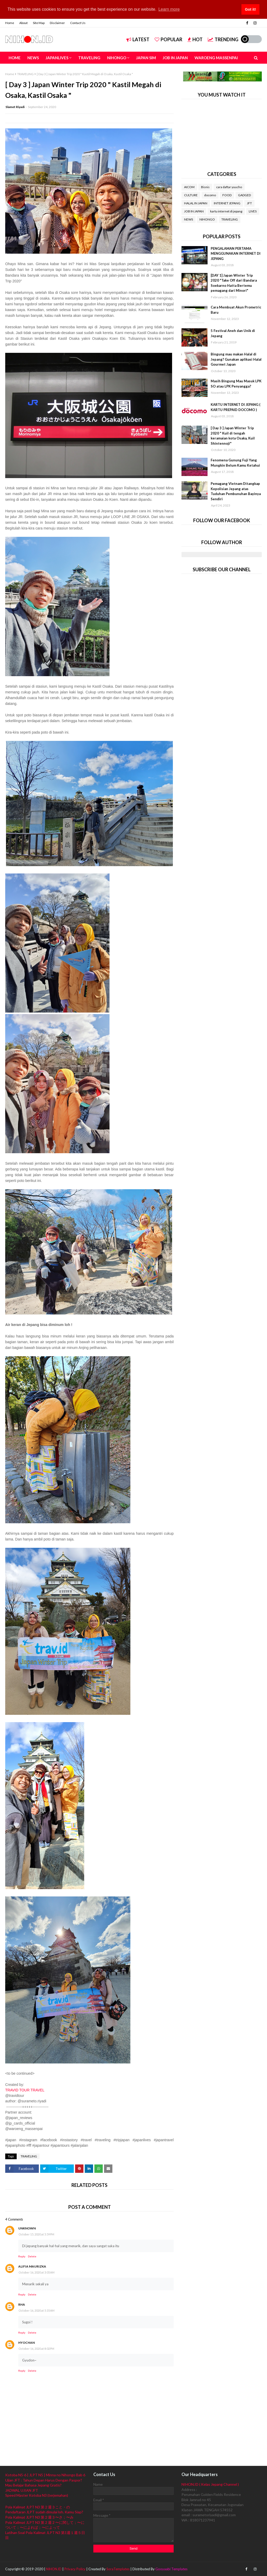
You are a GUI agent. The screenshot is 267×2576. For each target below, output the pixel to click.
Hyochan (26, 2343)
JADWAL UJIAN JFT (21, 2490)
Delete (32, 2256)
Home (9, 23)
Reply (21, 2256)
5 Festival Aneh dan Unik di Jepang (233, 333)
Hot (195, 39)
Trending (223, 39)
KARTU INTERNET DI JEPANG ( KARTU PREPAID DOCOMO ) (235, 407)
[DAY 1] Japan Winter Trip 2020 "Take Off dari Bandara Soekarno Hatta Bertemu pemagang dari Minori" (234, 283)
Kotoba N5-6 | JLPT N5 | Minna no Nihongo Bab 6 (45, 2475)
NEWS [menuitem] (33, 57)
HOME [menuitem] (15, 57)
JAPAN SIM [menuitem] (146, 57)
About (23, 23)
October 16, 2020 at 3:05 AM (36, 2272)
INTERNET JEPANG (227, 203)
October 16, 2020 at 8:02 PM (36, 2348)
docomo (210, 195)
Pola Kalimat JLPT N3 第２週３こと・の (37, 2507)
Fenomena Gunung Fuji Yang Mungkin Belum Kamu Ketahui (235, 462)
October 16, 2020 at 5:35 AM (36, 2310)
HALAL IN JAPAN (195, 203)
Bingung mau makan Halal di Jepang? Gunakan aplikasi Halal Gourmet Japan (236, 359)
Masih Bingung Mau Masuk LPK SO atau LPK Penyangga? (236, 383)
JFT (249, 203)
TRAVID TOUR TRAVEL (24, 2090)
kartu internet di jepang (226, 211)
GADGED (244, 195)
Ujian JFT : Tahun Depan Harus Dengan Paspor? (43, 2480)
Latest (137, 39)
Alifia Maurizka (32, 2266)
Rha (21, 2304)
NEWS (188, 219)
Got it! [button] (250, 9)
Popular (168, 39)
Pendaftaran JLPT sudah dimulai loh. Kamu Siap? (44, 2512)
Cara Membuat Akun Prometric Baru (236, 309)
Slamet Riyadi (15, 107)
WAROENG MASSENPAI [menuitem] (216, 57)
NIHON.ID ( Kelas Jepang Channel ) (210, 2484)
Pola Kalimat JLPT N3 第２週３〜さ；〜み (39, 2517)
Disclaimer (57, 23)
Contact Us (78, 23)
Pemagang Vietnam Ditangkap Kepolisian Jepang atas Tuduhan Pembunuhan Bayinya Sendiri (236, 491)
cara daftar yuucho (229, 187)
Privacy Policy (75, 2569)
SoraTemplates (118, 2569)
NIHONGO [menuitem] (116, 57)
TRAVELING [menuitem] (89, 57)
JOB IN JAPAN (194, 211)
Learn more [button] (169, 9)
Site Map (39, 23)
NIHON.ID (53, 2569)
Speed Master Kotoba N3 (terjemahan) (36, 2495)
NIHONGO (207, 219)
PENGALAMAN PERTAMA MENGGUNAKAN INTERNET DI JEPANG (235, 253)
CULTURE (191, 195)
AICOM (189, 187)
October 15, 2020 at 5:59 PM (36, 2234)
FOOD (227, 195)
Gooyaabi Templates (171, 2569)
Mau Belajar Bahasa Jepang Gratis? (33, 2485)
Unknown (27, 2228)
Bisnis (205, 187)
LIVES (253, 211)
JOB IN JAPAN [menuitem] (175, 57)
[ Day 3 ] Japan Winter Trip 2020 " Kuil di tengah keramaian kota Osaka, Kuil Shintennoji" (233, 435)
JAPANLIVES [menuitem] (57, 57)
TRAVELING (25, 74)
